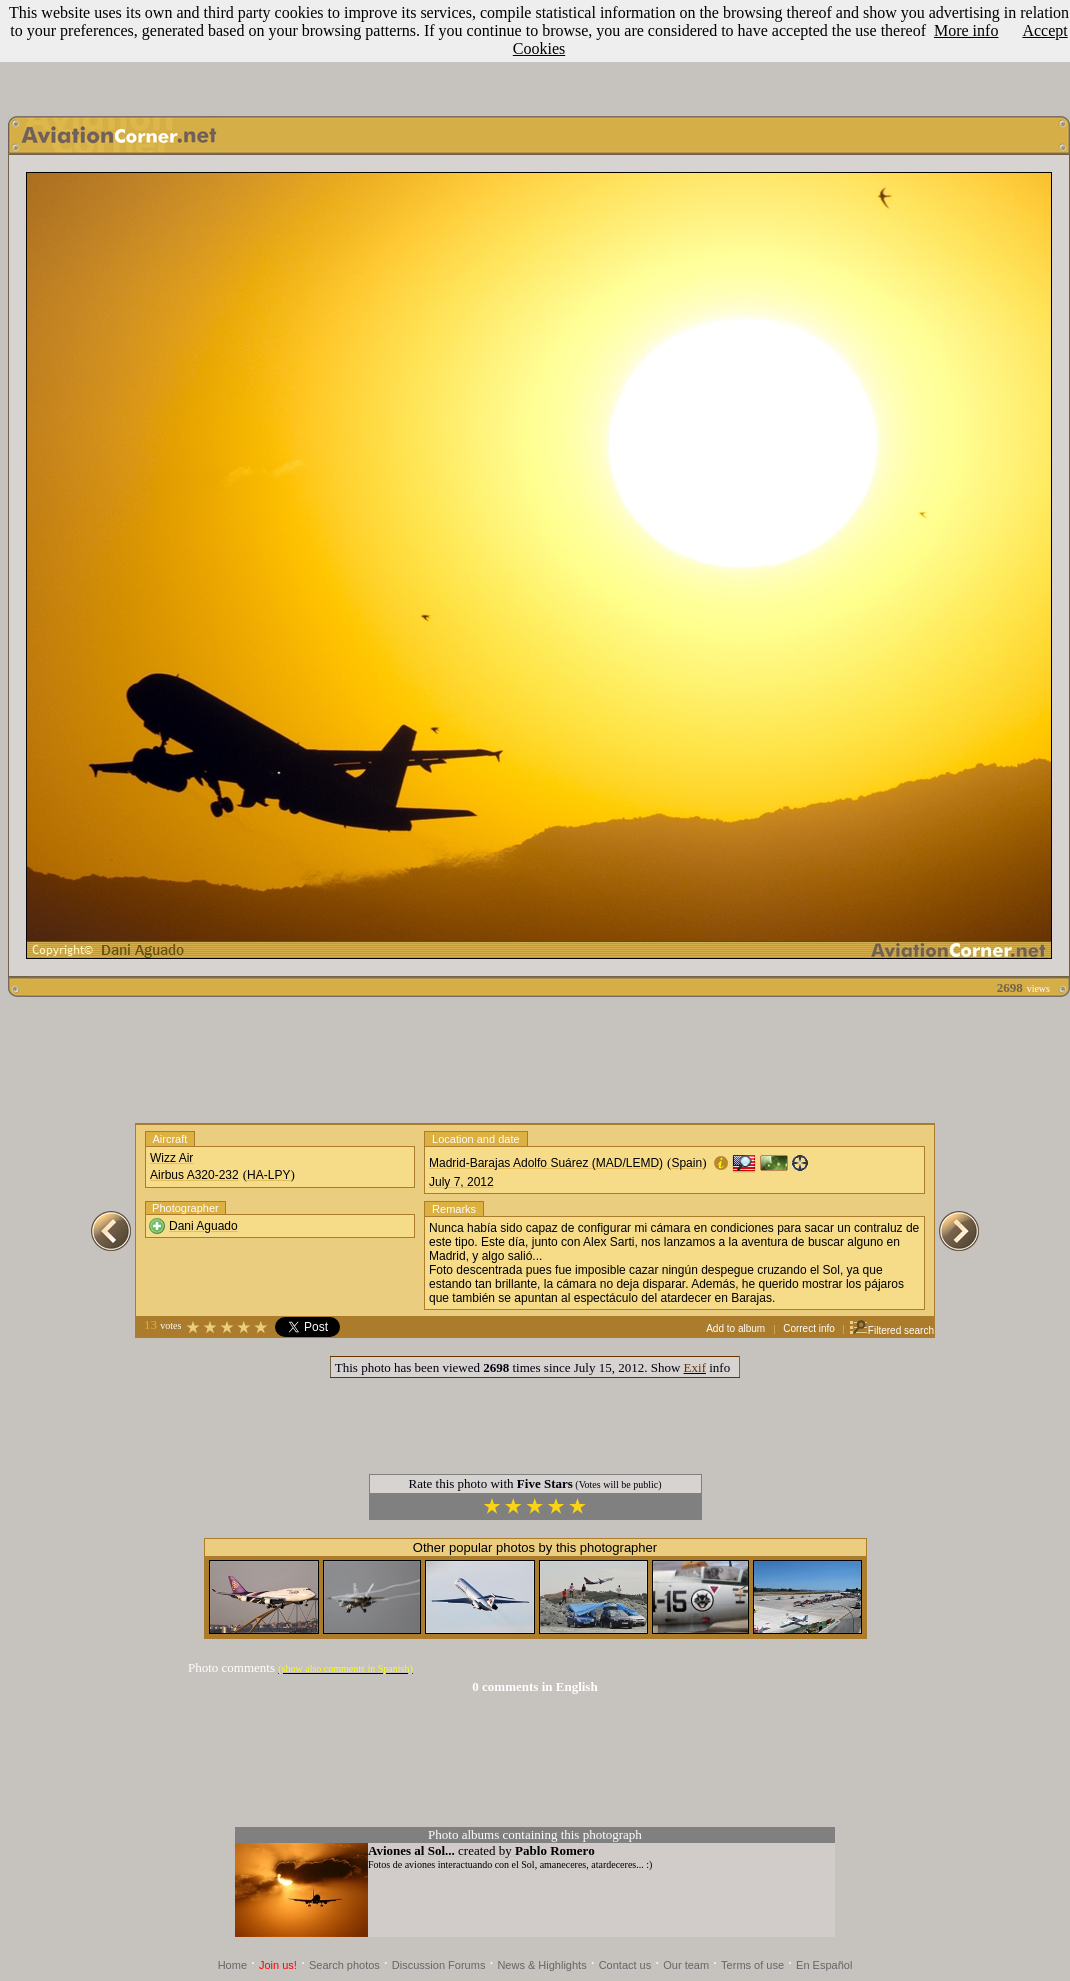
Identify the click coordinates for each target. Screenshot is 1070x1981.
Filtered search (891, 1330)
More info (966, 30)
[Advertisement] (535, 1060)
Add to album (735, 1328)
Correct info (809, 1328)
